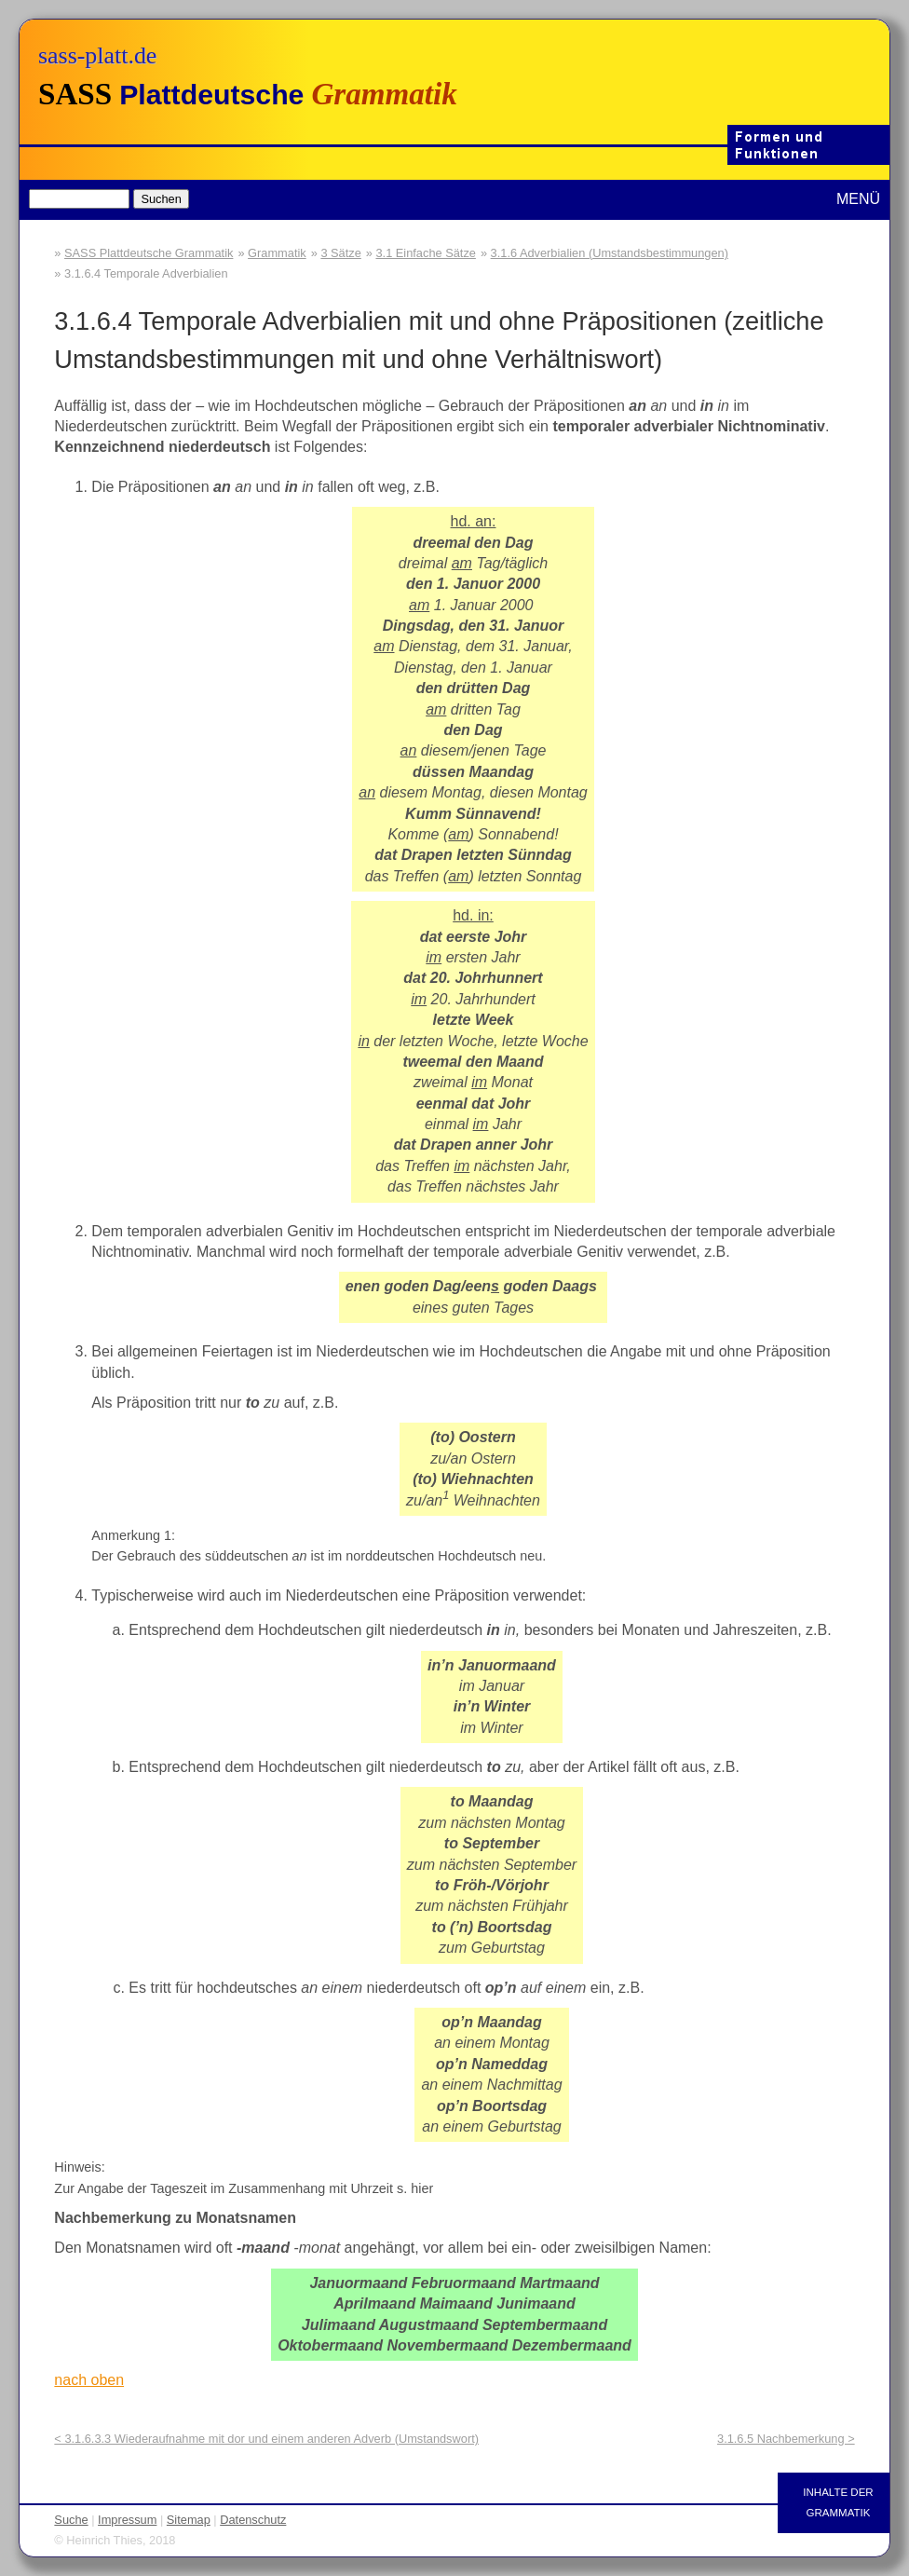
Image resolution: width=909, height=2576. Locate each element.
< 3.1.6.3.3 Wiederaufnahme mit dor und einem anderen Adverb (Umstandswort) (266, 2439)
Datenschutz (253, 2520)
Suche (71, 2520)
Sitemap (188, 2520)
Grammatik (277, 253)
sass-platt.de (97, 55)
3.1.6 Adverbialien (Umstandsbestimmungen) (609, 253)
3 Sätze (340, 253)
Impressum (127, 2520)
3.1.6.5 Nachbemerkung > (786, 2439)
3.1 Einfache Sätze (425, 253)
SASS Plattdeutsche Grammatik (148, 253)
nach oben (89, 2380)
